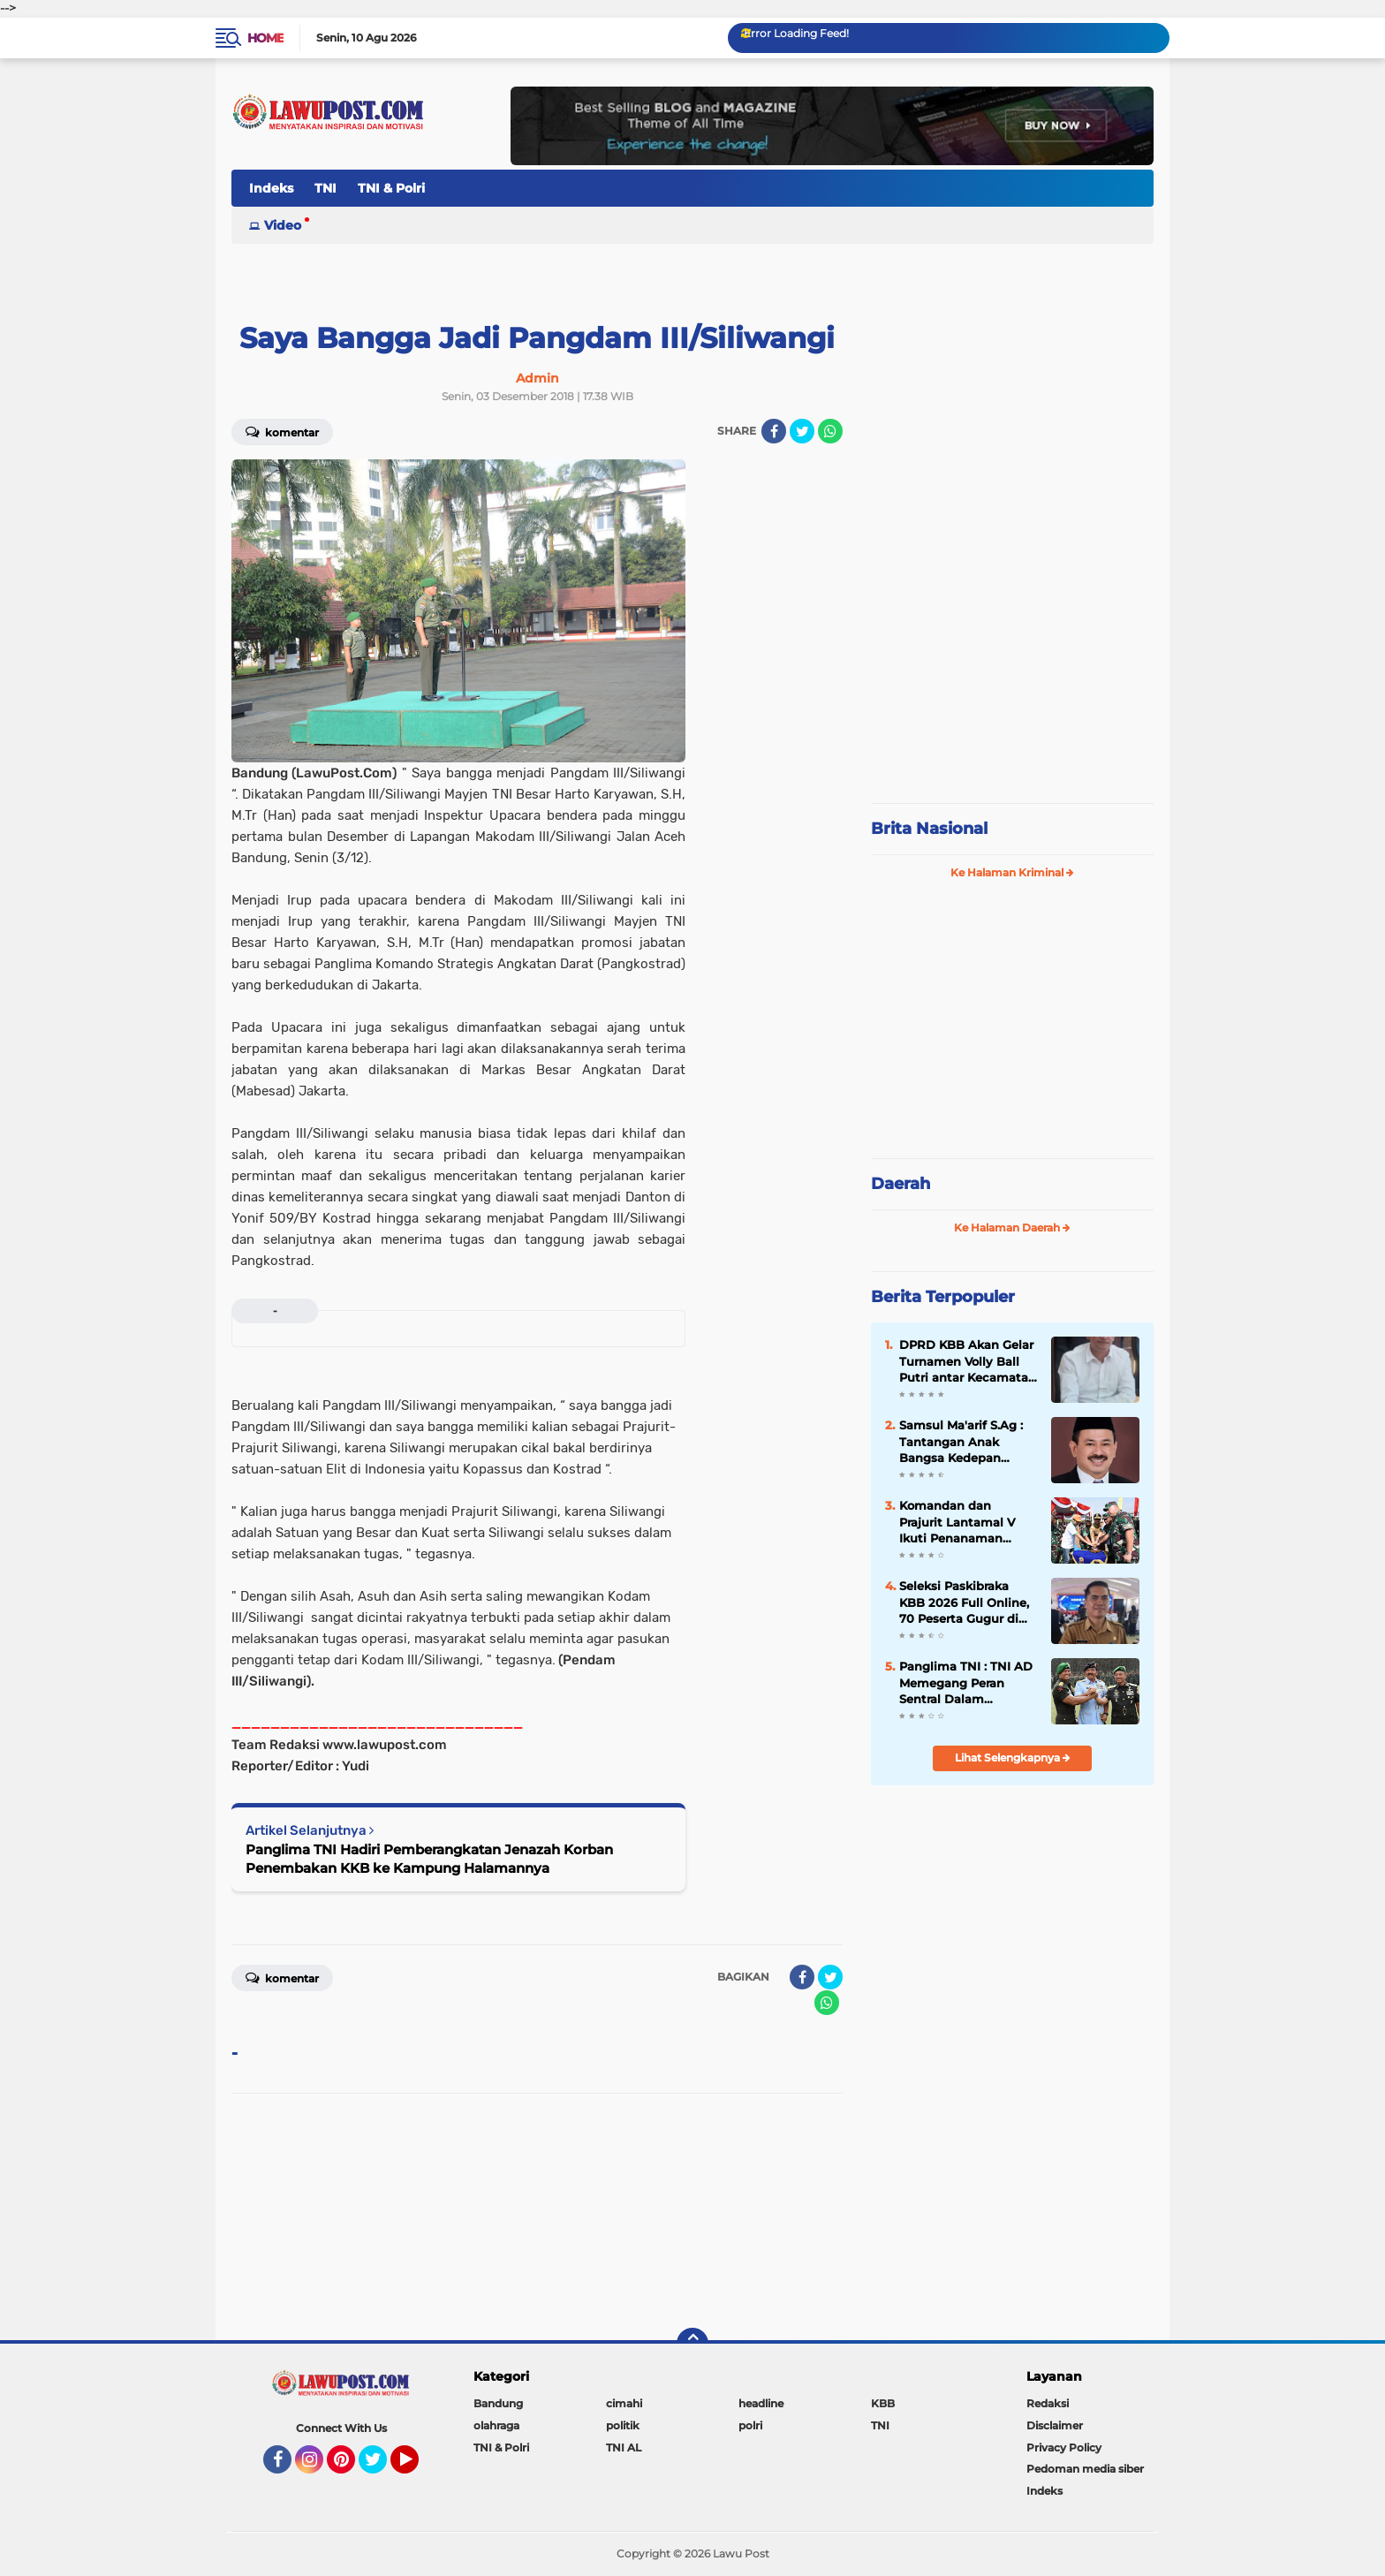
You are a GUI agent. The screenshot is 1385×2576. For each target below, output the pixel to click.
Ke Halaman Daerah (1012, 1227)
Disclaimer (1054, 2425)
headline (760, 2403)
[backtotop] (692, 2344)
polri (750, 2425)
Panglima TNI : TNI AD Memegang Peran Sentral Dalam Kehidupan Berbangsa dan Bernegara (966, 1683)
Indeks (271, 188)
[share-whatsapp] (830, 431)
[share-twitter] (802, 431)
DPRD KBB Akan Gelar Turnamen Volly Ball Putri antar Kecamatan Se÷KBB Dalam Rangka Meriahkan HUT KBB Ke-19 (967, 1361)
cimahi (624, 2403)
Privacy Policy (1063, 2447)
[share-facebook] (773, 431)
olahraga (496, 2425)
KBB (883, 2403)
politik (623, 2425)
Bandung (498, 2403)
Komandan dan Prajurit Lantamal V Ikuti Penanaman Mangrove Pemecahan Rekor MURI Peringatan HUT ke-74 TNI (966, 1522)
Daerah (900, 1183)
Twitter (381, 2467)
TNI (325, 188)
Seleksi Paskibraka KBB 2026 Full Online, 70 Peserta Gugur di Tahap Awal (964, 1602)
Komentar (282, 431)
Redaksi (1047, 2403)
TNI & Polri (391, 188)
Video (282, 225)
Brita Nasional (929, 828)
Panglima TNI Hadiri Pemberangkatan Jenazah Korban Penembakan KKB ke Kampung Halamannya (429, 1858)
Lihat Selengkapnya (1013, 1757)
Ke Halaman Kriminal (1012, 872)
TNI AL (623, 2447)
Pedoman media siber (1085, 2468)
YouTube (416, 2467)
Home (265, 38)
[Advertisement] (1012, 671)
